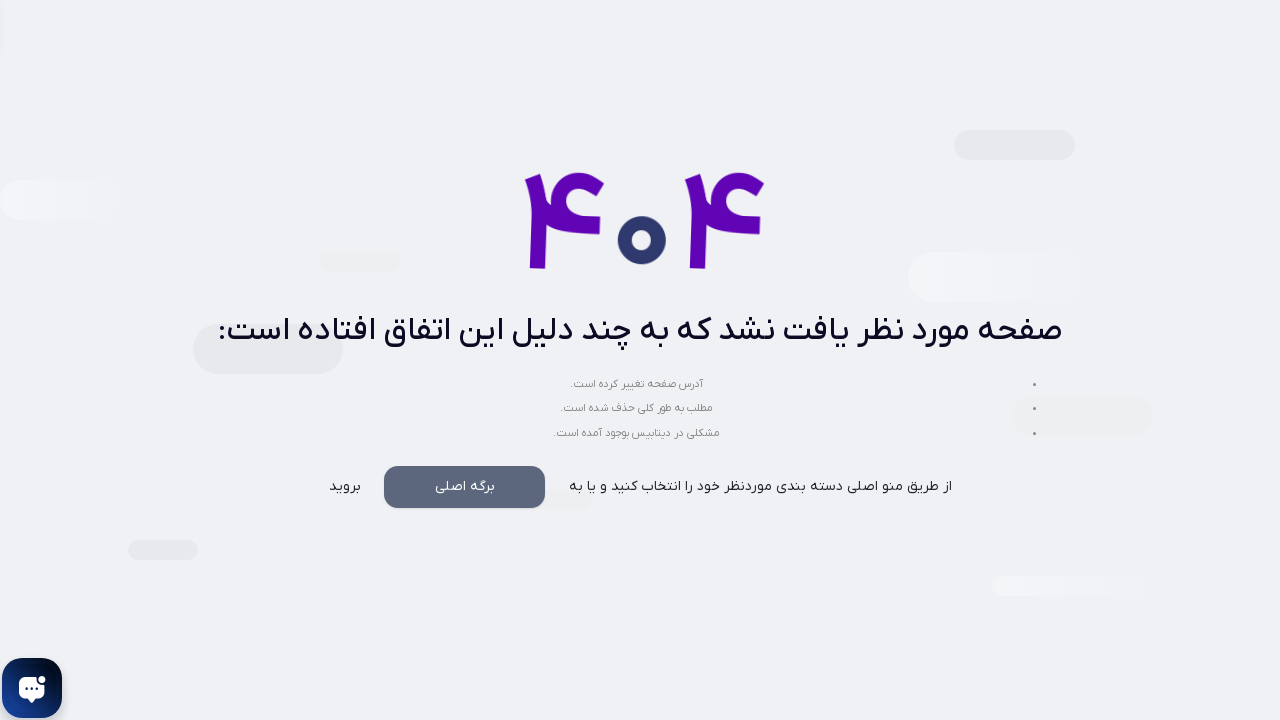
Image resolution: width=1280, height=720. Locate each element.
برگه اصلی (465, 486)
